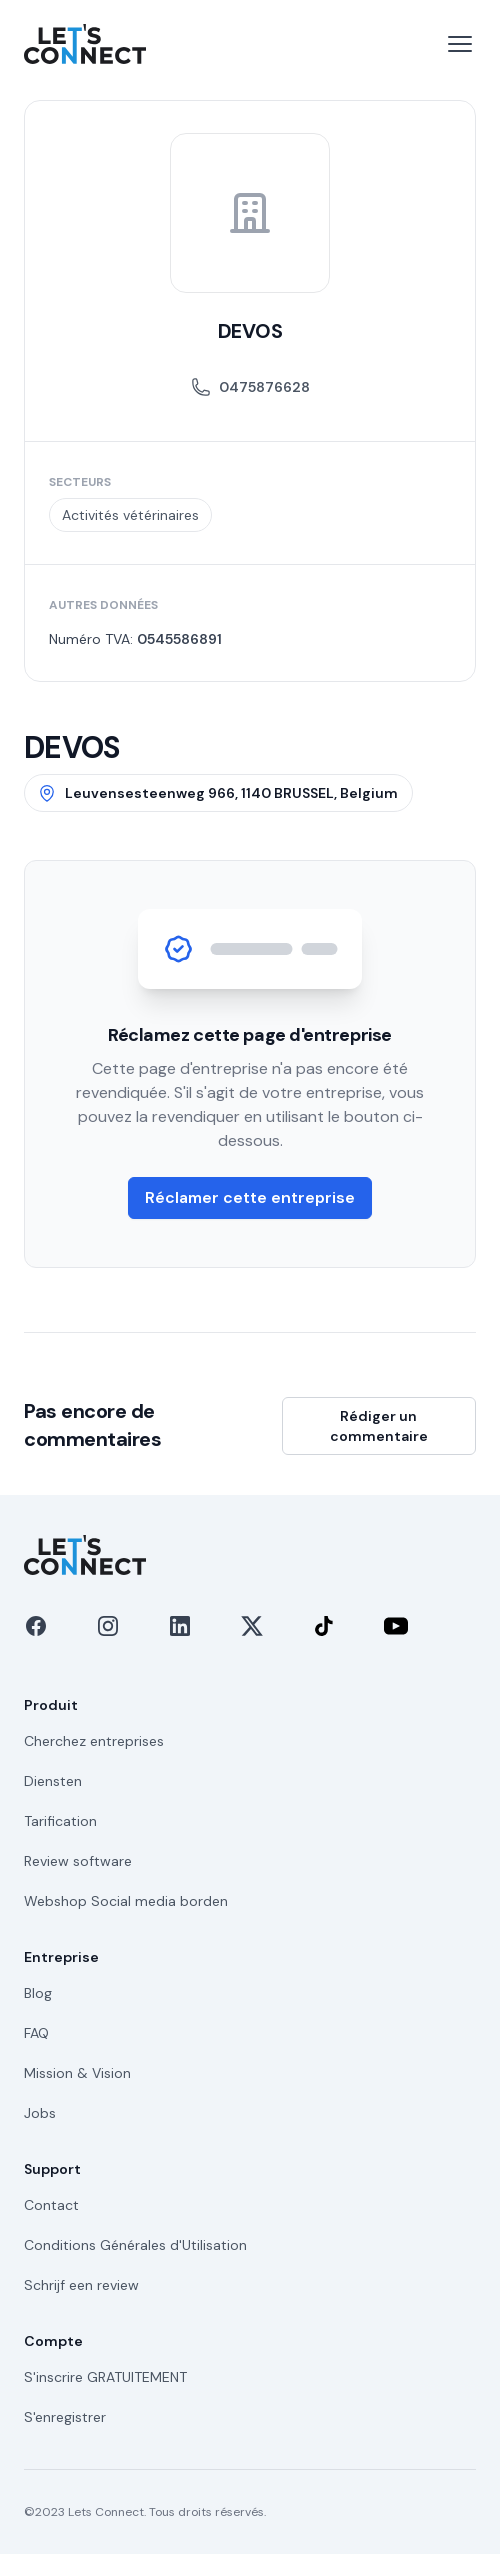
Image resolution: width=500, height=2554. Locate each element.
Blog (38, 1993)
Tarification (60, 1821)
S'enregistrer (65, 2417)
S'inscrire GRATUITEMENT (105, 2377)
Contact (51, 2205)
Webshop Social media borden (126, 1901)
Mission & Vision (77, 2073)
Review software (78, 1861)
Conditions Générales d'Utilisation (135, 2245)
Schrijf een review (81, 2285)
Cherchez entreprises (94, 1741)
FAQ (36, 2033)
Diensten (53, 1781)
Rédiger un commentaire (379, 1426)
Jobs (40, 2113)
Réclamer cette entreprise (250, 1197)
